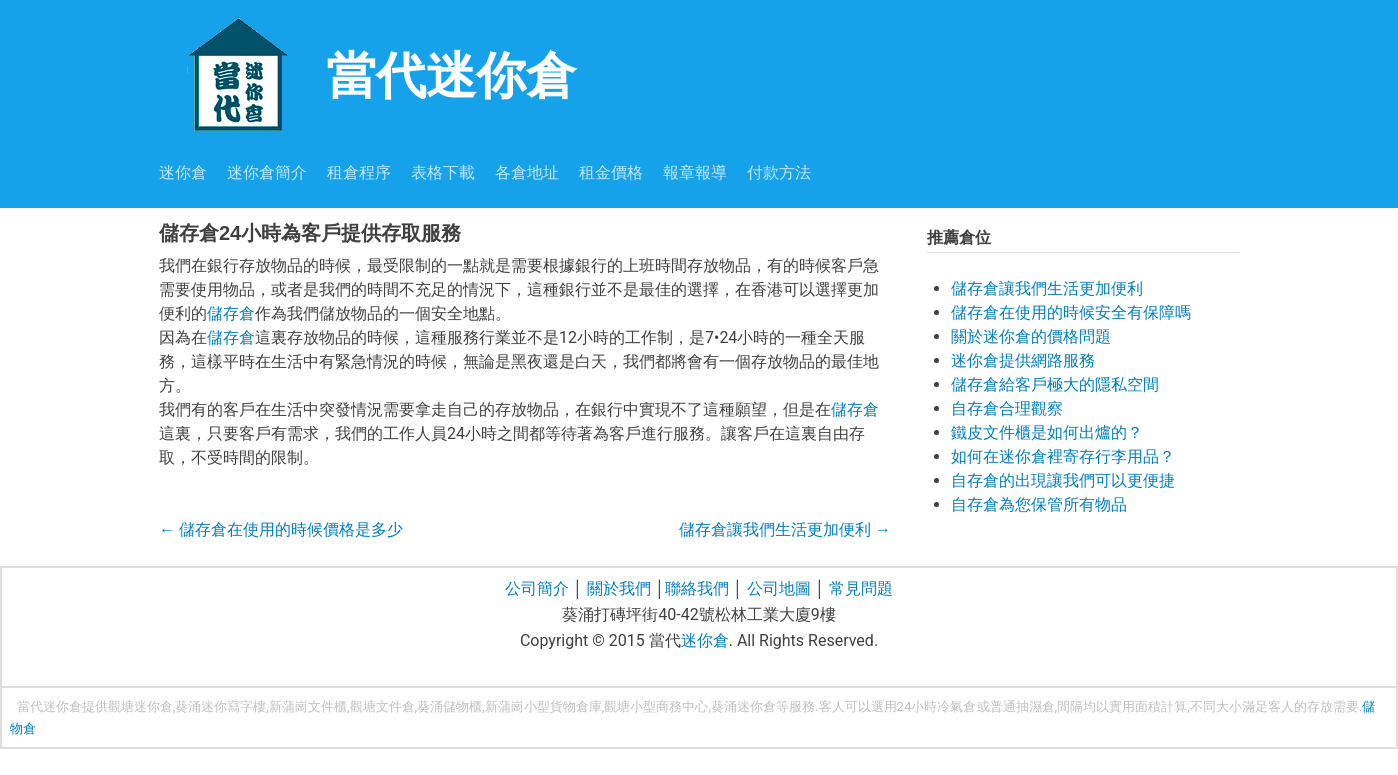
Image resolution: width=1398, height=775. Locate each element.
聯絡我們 (697, 588)
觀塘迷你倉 (140, 706)
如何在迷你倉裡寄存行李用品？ (1063, 456)
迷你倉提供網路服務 (1023, 360)
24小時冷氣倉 (937, 706)
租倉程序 (359, 172)
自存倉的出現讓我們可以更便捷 (1063, 480)
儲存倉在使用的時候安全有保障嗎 (1071, 312)
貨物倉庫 (576, 706)
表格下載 (443, 172)
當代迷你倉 (367, 73)
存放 (1320, 706)
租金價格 (611, 172)
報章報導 (695, 172)
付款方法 (779, 172)
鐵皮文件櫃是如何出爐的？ (1047, 432)
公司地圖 (779, 588)
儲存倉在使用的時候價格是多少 (281, 529)
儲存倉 (231, 313)
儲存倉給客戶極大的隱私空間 (1055, 384)
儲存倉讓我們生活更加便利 (785, 529)
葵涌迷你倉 (743, 706)
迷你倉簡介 (267, 172)
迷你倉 (183, 172)
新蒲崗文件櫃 (308, 706)
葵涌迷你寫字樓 (220, 706)
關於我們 (619, 588)
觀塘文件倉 (382, 706)
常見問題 (861, 588)
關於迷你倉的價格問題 (1031, 336)
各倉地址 (527, 172)
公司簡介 (537, 588)
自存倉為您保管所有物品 (1039, 504)
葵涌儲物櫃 (449, 706)
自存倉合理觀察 (1007, 408)
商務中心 (682, 706)
